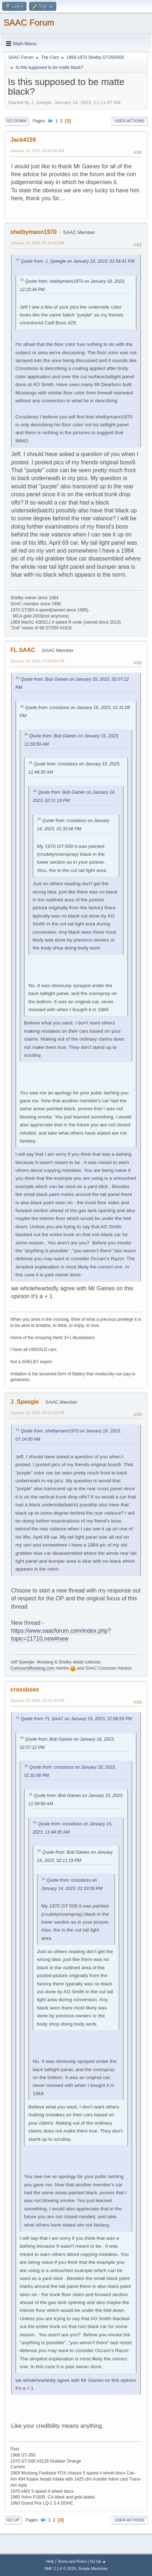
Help (50, 2561)
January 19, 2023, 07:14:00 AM (37, 243)
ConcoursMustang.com (32, 1668)
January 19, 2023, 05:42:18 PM (37, 1700)
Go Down (16, 121)
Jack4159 (23, 140)
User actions (129, 121)
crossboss (24, 1689)
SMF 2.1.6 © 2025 (60, 2568)
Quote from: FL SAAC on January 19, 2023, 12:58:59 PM (76, 1718)
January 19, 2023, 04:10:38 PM (37, 1413)
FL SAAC (22, 650)
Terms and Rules (71, 2561)
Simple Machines (93, 2568)
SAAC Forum (29, 22)
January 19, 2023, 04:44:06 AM (37, 151)
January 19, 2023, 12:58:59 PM (37, 661)
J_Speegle (24, 1402)
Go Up (12, 2520)
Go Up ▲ (98, 2561)
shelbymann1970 (33, 232)
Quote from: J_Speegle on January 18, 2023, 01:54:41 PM (77, 261)
